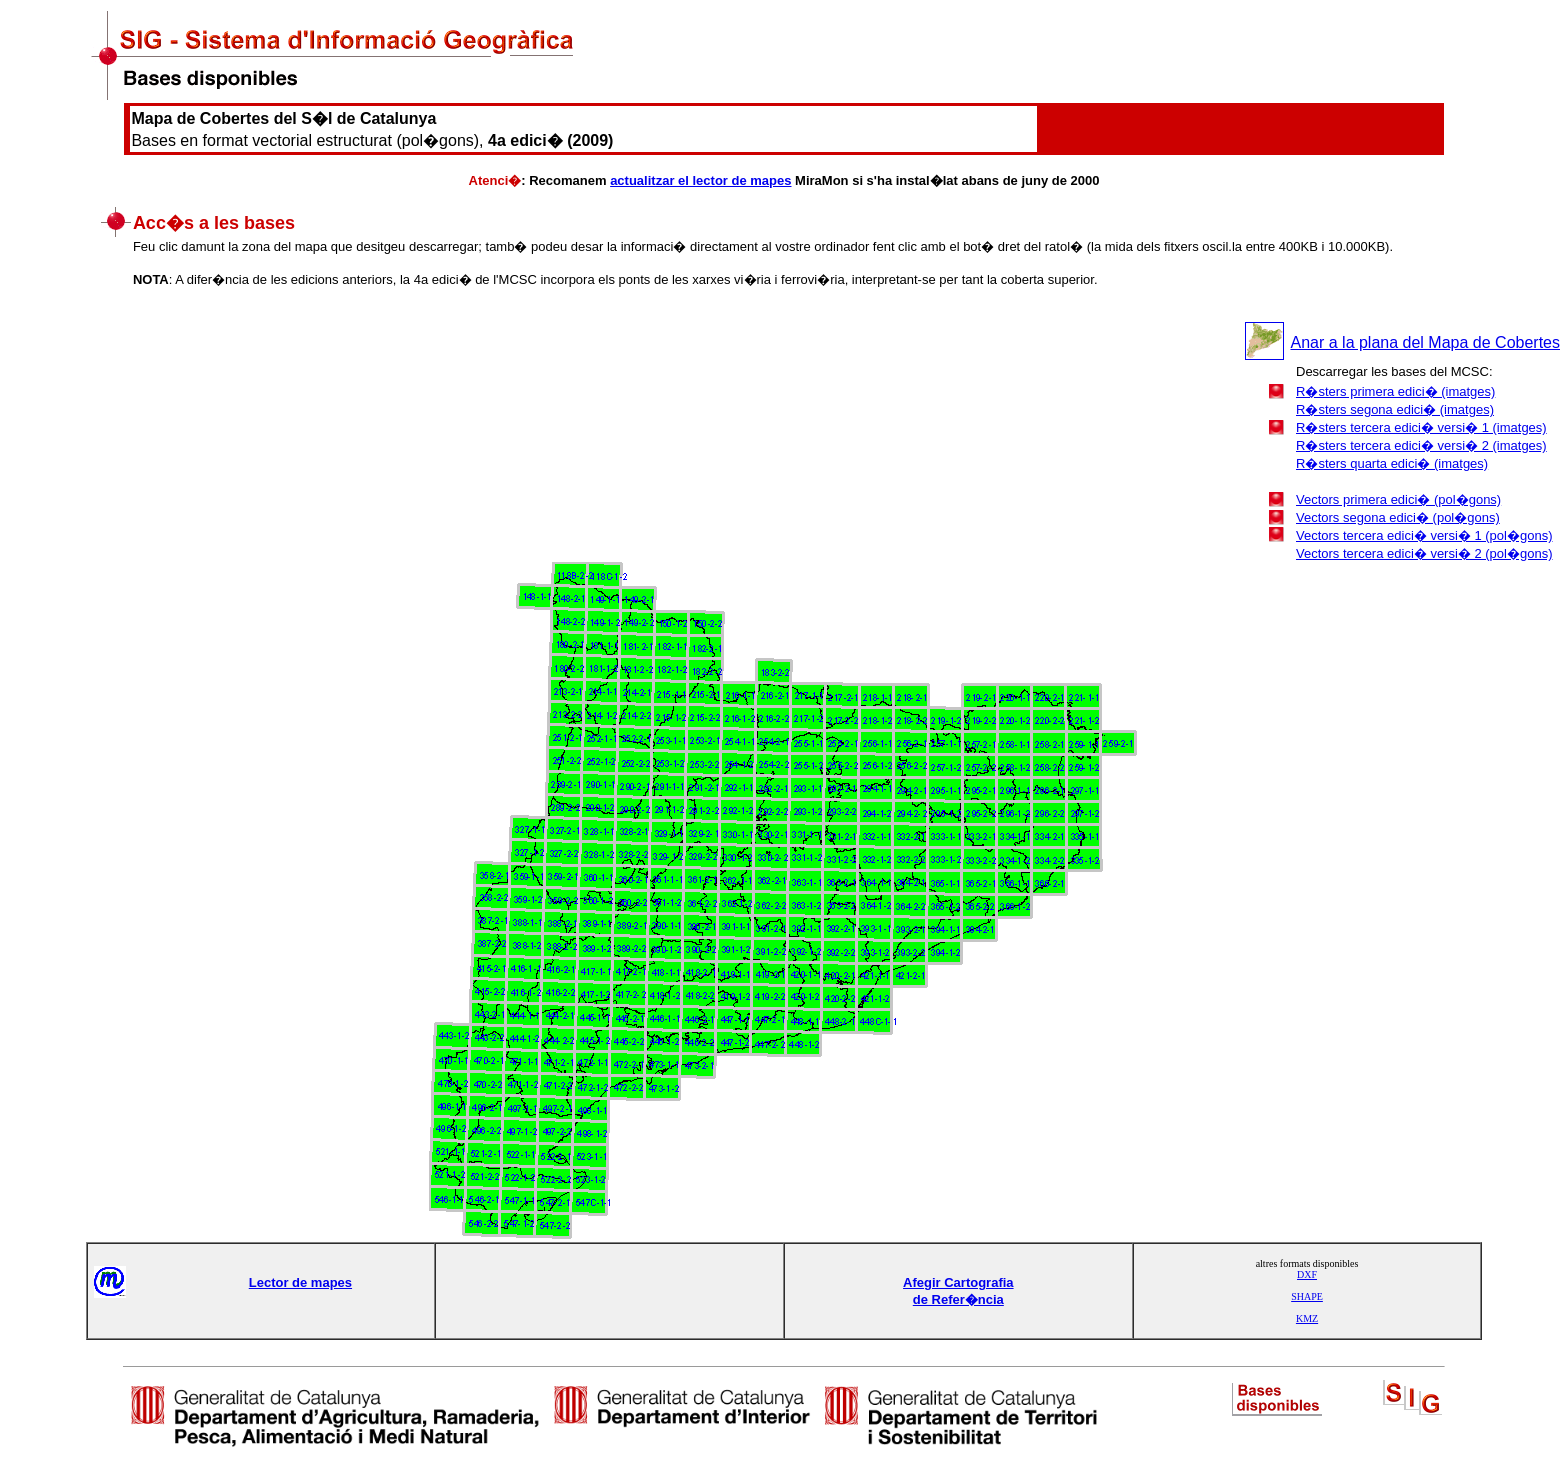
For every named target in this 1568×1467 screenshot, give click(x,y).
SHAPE (1307, 1296)
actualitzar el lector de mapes (700, 180)
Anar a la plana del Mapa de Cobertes (1425, 342)
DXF (1307, 1274)
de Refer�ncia (958, 1299)
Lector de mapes (300, 1282)
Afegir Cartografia (958, 1282)
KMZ (1307, 1318)
